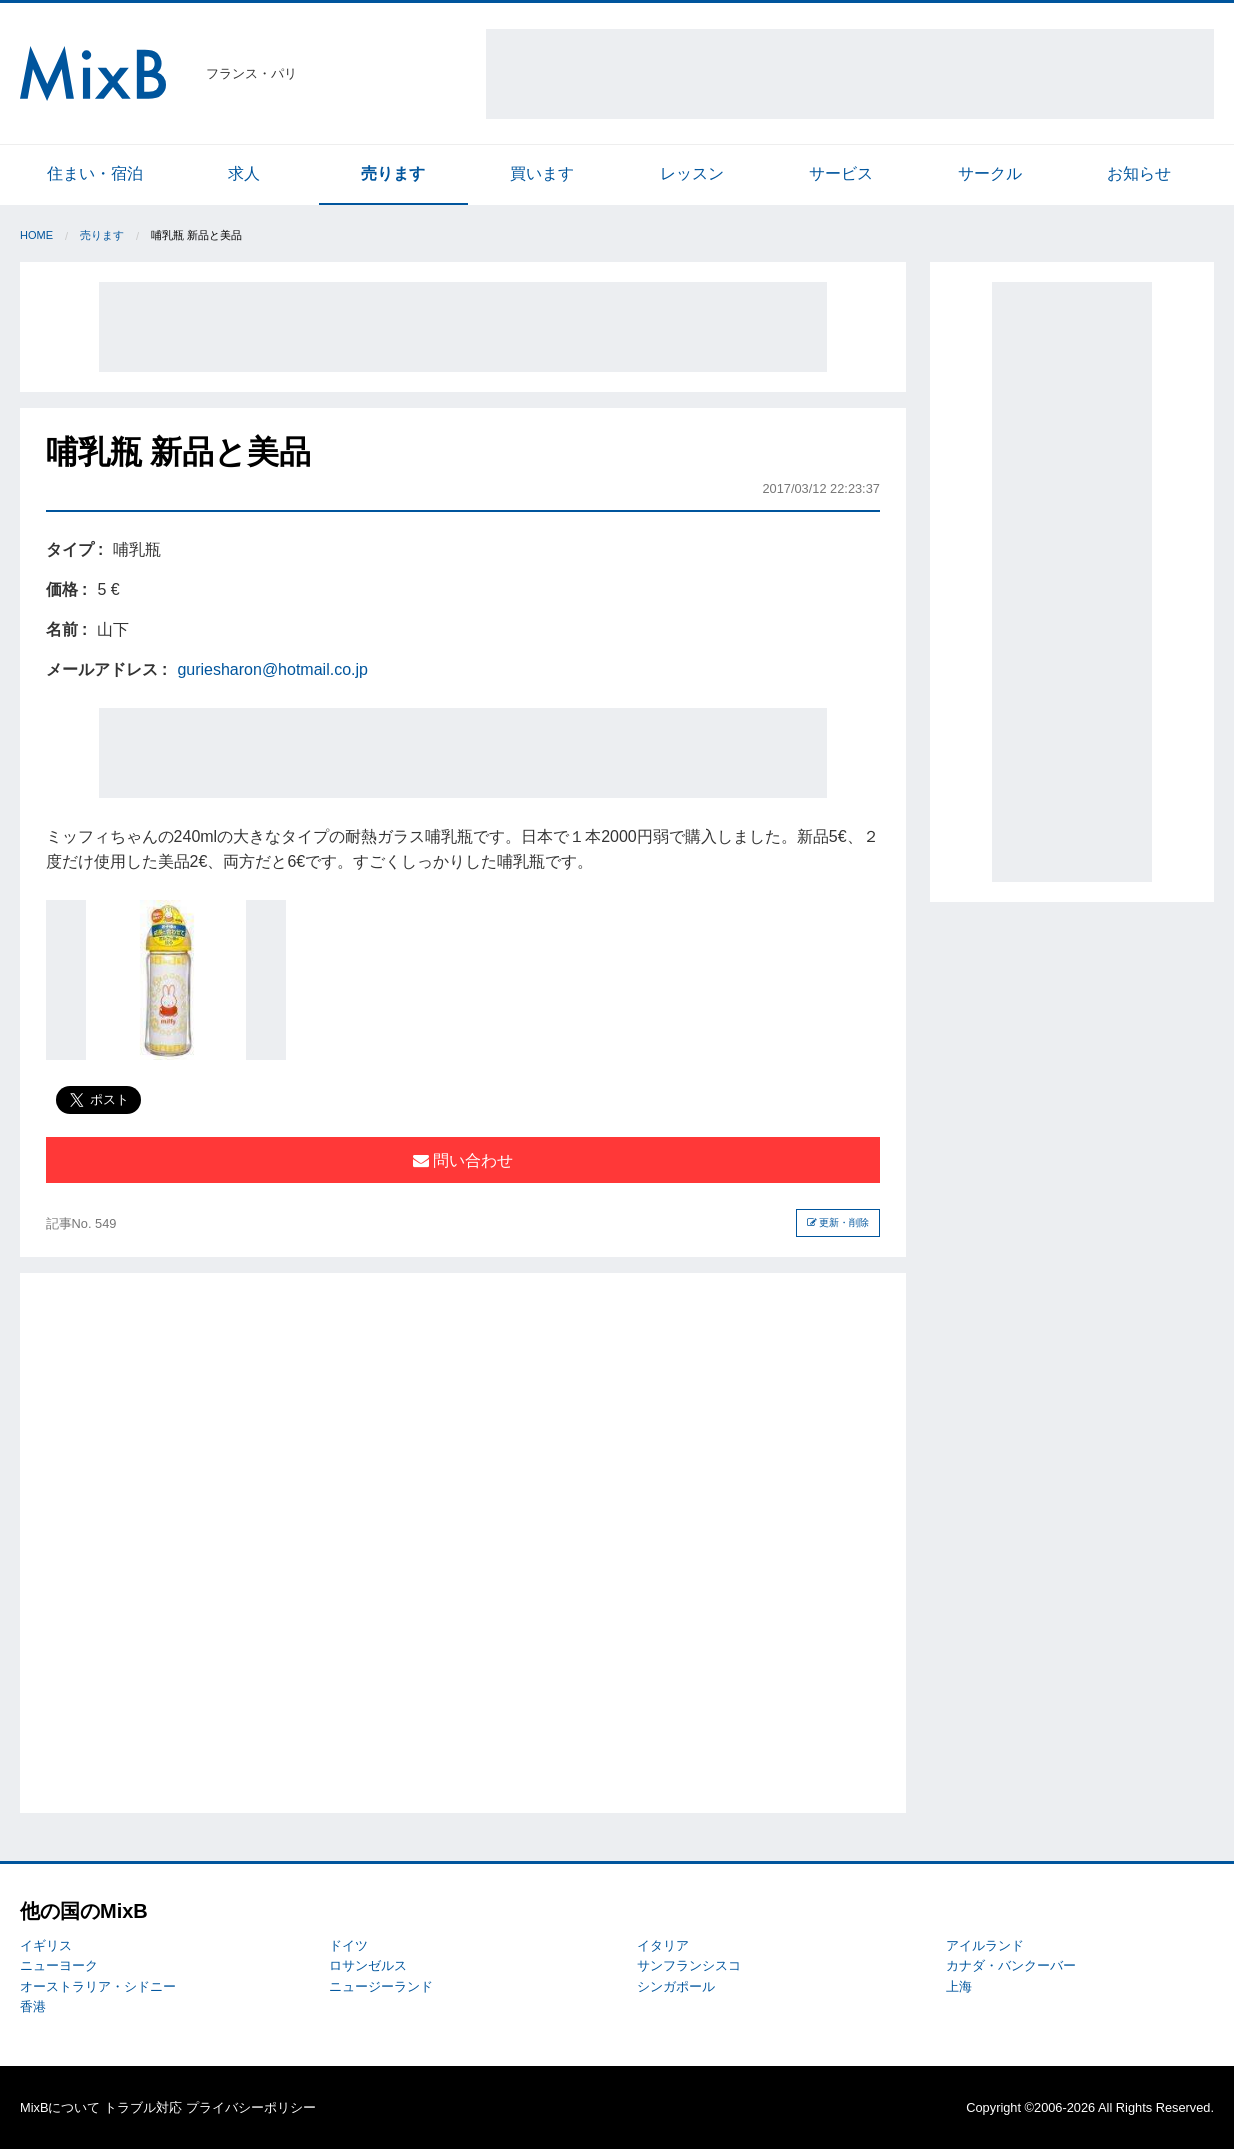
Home (36, 235)
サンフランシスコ (689, 1965)
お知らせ (1139, 173)
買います (542, 173)
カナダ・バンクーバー (1011, 1965)
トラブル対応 (143, 2107)
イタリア (663, 1945)
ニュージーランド (381, 1986)
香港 (33, 2006)
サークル (990, 173)
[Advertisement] (850, 74)
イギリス (46, 1945)
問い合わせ (463, 1160)
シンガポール (676, 1986)
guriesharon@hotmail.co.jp (272, 669)
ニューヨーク (59, 1965)
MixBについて (60, 2107)
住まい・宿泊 (95, 173)
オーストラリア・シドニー (98, 1986)
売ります (393, 173)
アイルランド (985, 1945)
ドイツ (348, 1945)
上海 (959, 1986)
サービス (841, 173)
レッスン (692, 173)
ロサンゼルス (368, 1965)
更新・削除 (838, 1222)
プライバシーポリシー (251, 2107)
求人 (244, 173)
